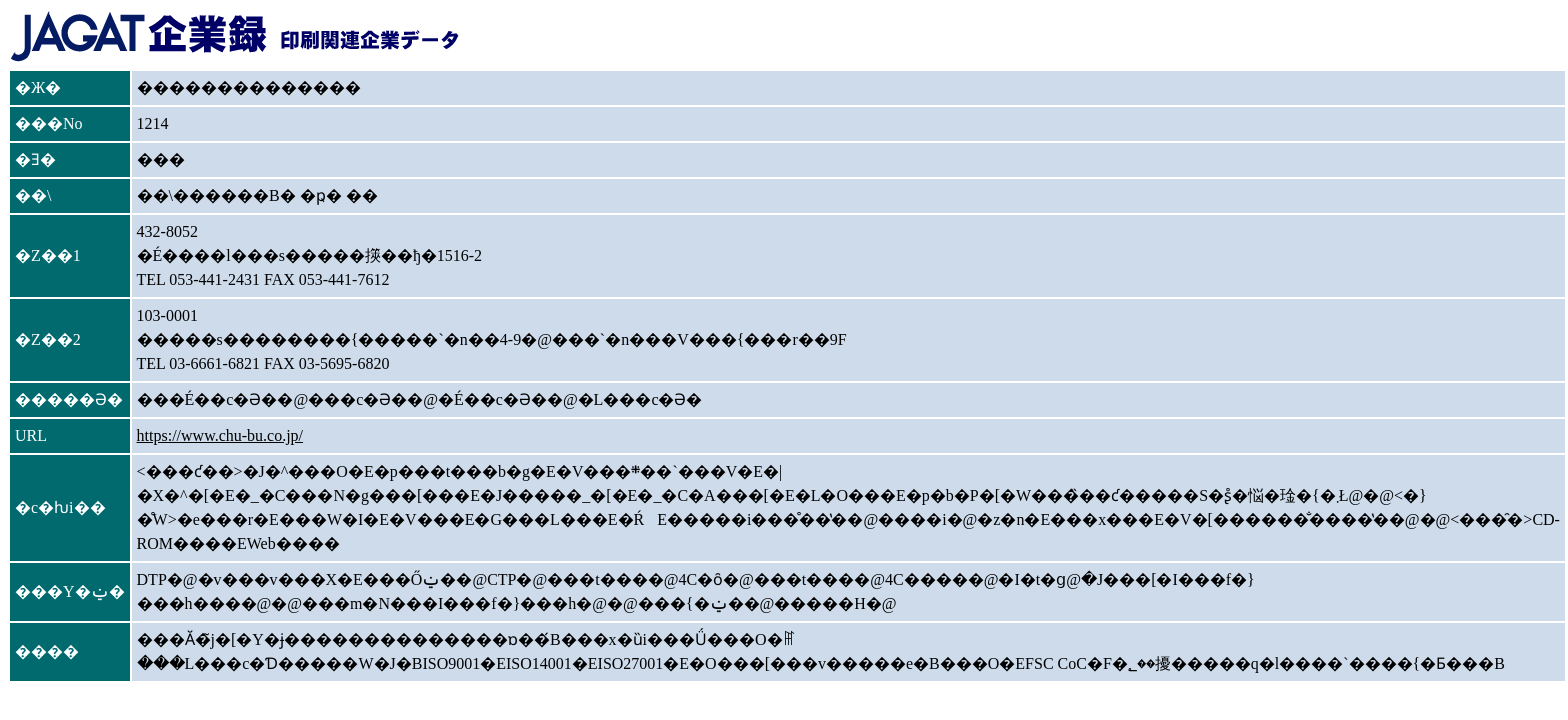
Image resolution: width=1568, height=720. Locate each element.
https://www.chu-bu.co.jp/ (220, 435)
